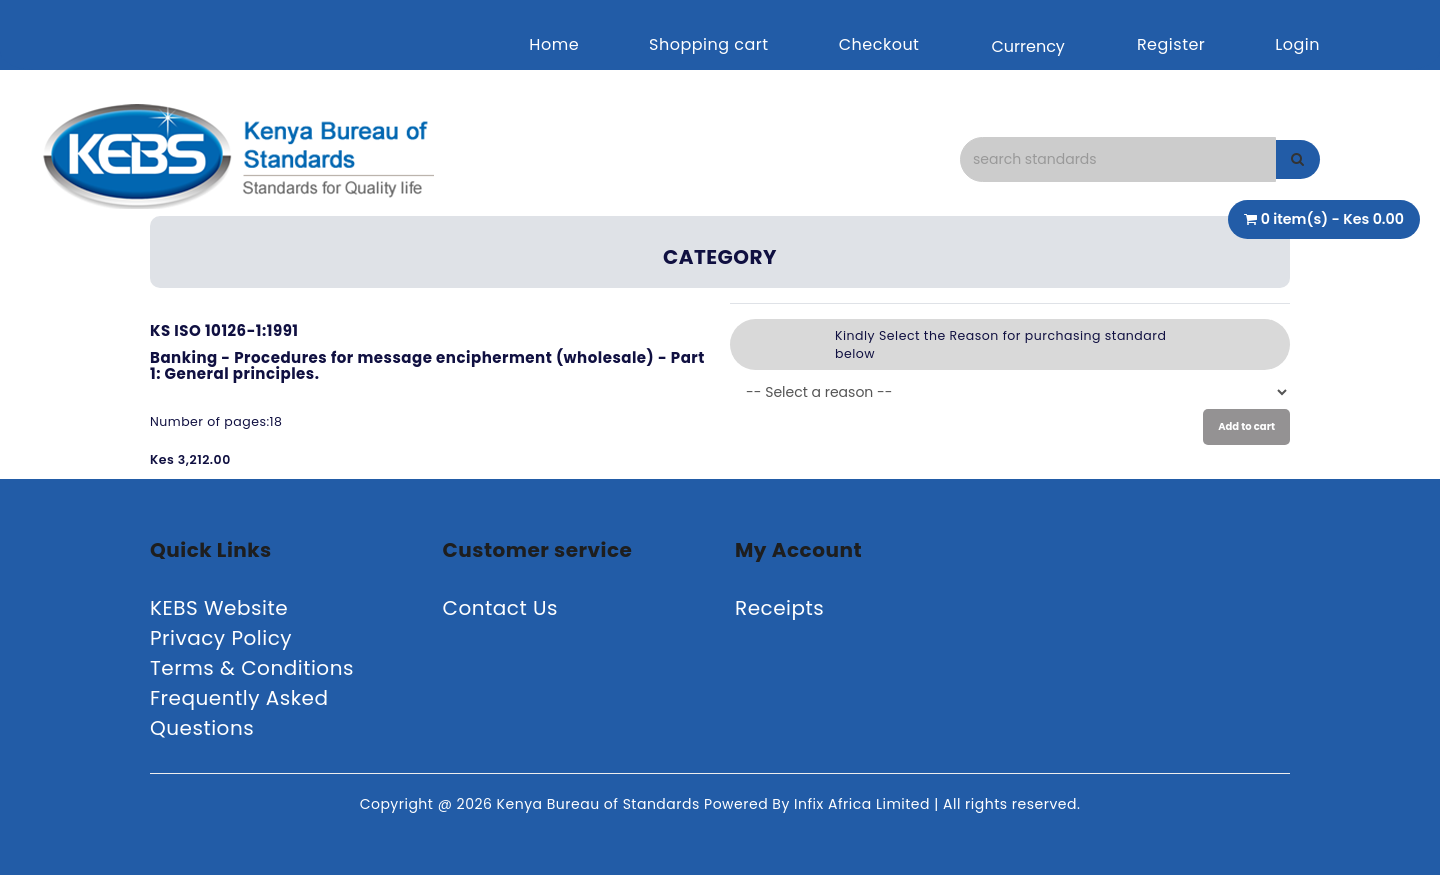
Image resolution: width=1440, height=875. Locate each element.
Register (1171, 44)
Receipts (779, 608)
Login (1297, 44)
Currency (1027, 46)
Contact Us (501, 608)
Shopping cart (709, 44)
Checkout (879, 44)
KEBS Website (219, 608)
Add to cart (1246, 426)
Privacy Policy (221, 638)
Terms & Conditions (252, 668)
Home (554, 44)
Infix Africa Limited (864, 804)
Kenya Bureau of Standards (600, 804)
